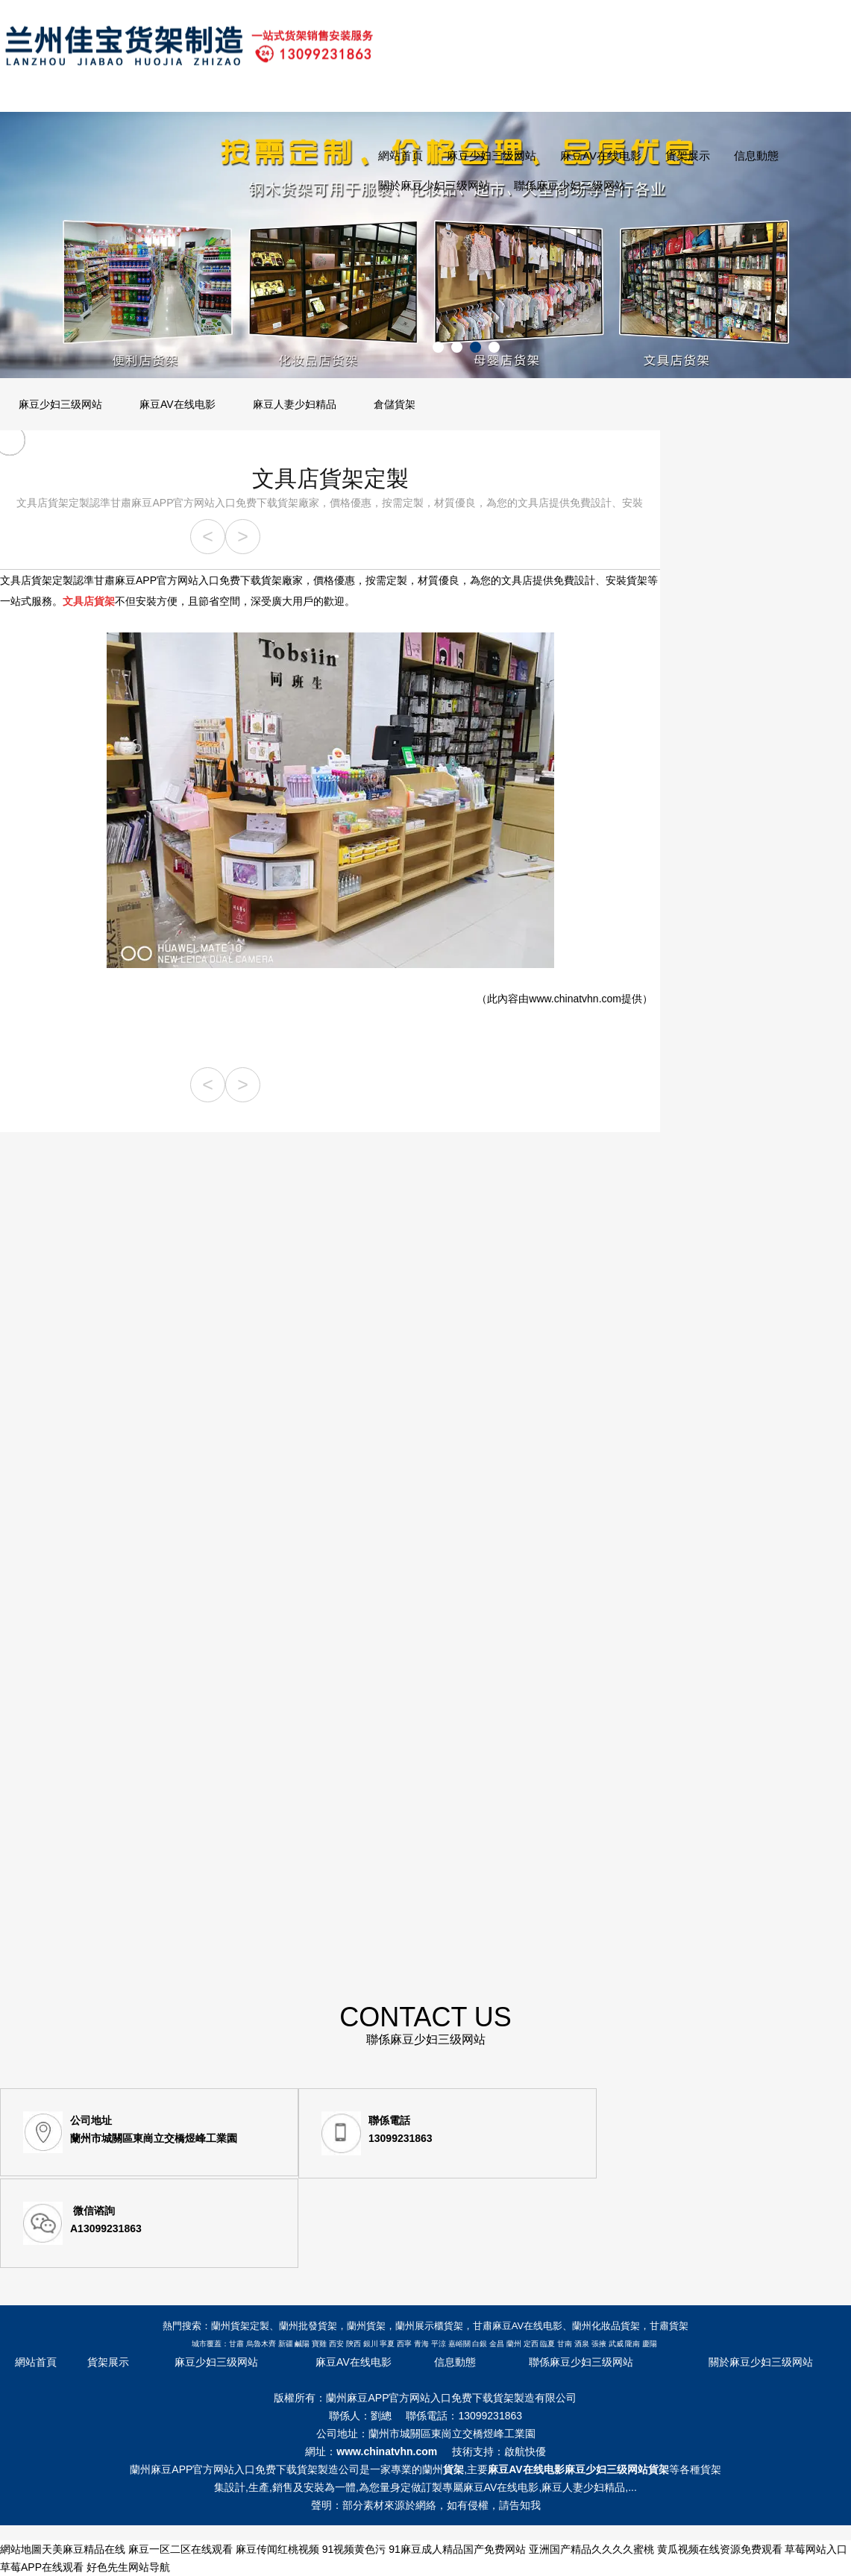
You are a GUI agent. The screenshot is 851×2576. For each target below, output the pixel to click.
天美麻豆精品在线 (83, 2549)
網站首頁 (400, 155)
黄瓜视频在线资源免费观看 (719, 2549)
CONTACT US (425, 2026)
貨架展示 (687, 155)
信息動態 (756, 155)
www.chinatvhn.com (575, 999)
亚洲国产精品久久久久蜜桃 (591, 2549)
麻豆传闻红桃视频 (277, 2549)
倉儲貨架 (394, 404)
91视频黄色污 (354, 2549)
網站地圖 (21, 2549)
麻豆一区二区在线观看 (180, 2549)
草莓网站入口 (816, 2549)
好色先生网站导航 (128, 2567)
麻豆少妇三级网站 (491, 155)
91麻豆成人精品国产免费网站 (457, 2549)
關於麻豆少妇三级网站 (434, 185)
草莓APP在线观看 (42, 2567)
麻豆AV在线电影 (600, 155)
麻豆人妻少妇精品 (294, 404)
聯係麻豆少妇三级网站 (570, 185)
